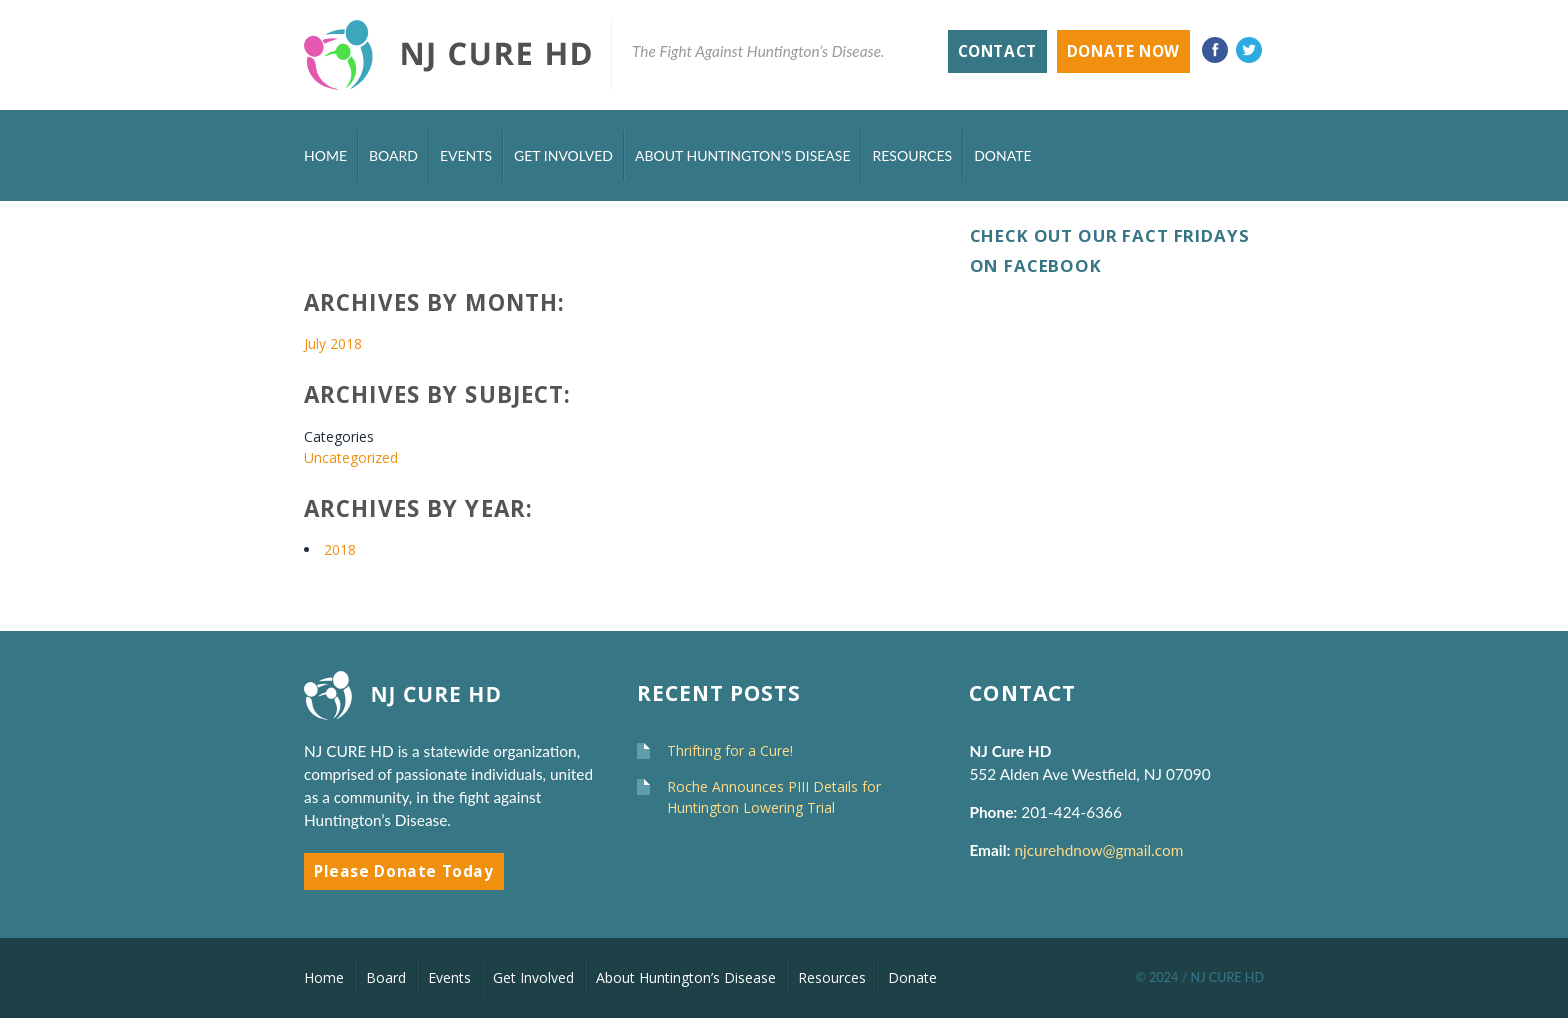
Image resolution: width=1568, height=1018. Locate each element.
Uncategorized (351, 457)
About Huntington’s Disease (743, 155)
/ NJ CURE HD (1223, 977)
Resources (912, 155)
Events (466, 155)
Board (393, 155)
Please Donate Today (404, 871)
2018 (340, 549)
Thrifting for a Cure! (730, 750)
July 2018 (333, 343)
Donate (1002, 155)
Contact (997, 51)
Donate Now (1123, 51)
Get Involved (563, 155)
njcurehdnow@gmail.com (1100, 850)
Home (325, 155)
